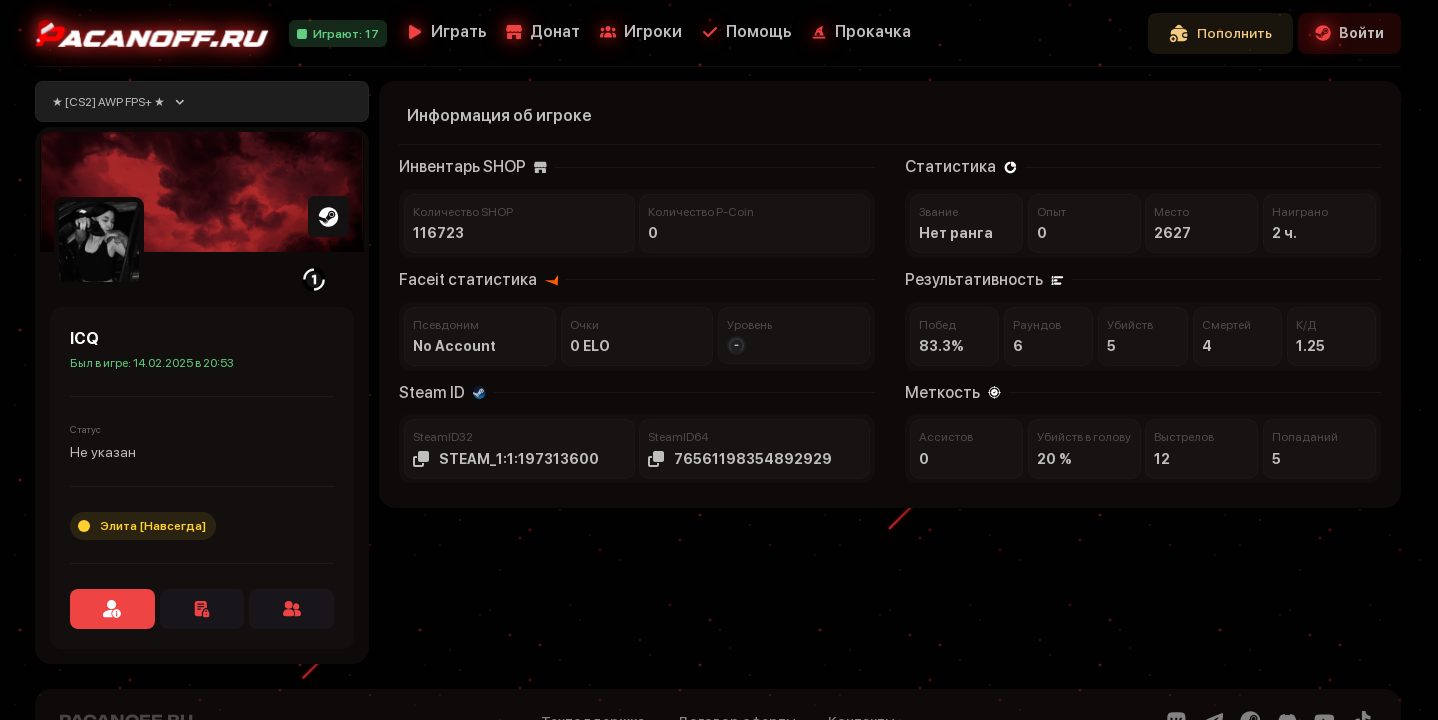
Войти (1349, 33)
